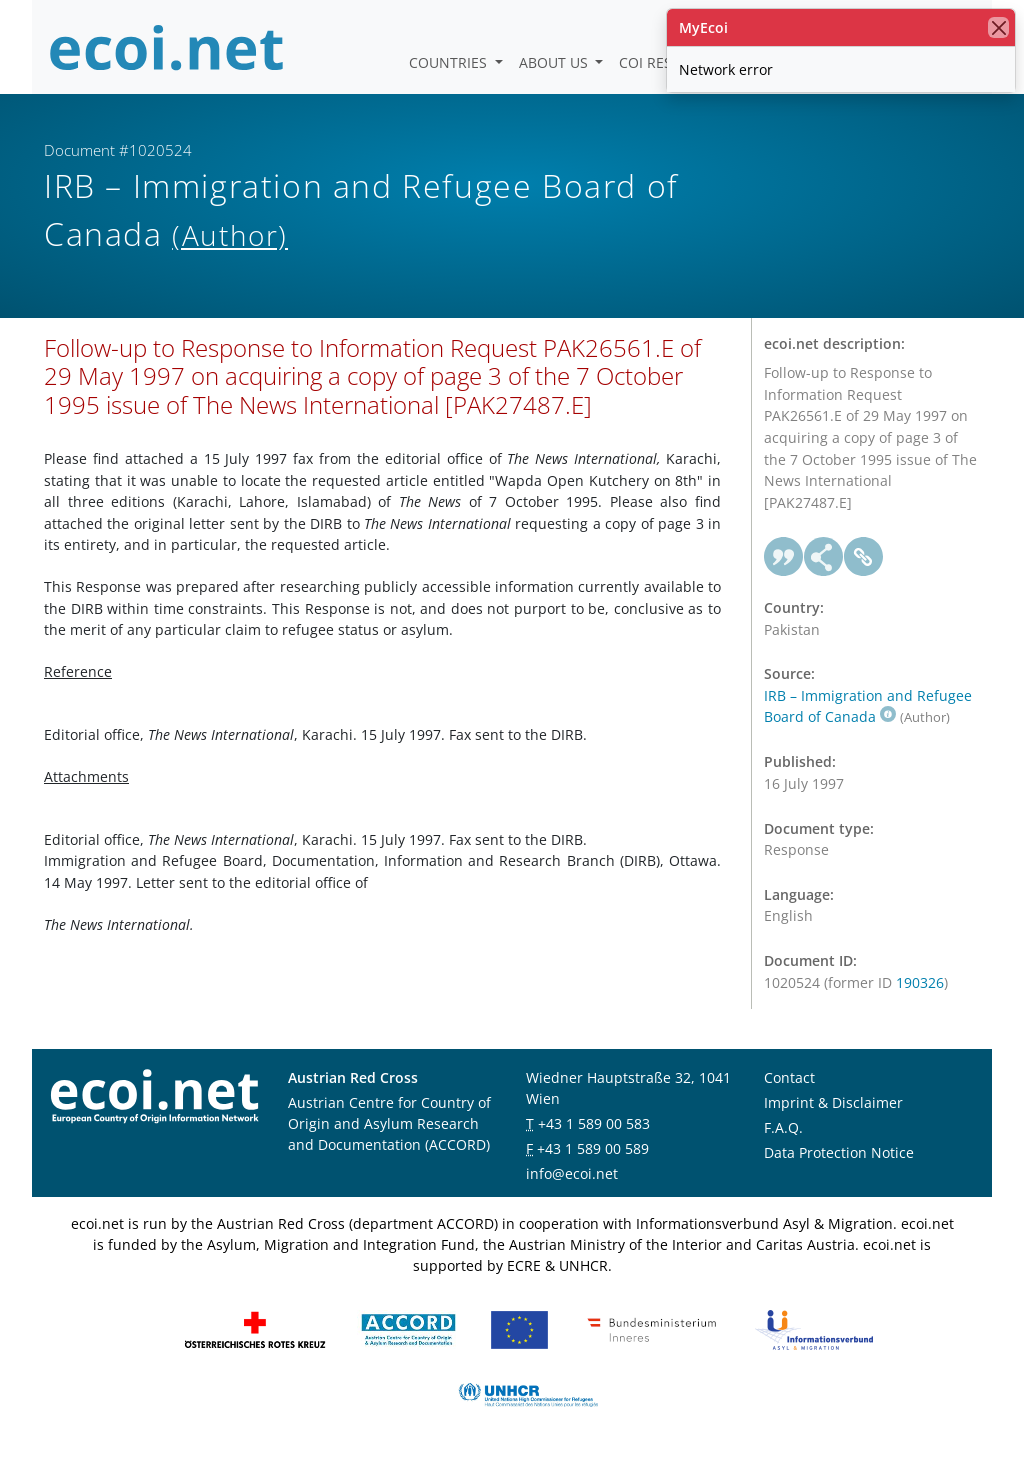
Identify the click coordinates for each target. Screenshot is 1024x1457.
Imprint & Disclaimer (833, 1102)
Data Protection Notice (839, 1152)
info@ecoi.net (572, 1173)
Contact (789, 1077)
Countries (450, 62)
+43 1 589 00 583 (594, 1123)
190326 (920, 982)
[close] (998, 27)
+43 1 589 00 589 (593, 1148)
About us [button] (555, 62)
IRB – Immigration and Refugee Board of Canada (868, 706)
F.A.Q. (783, 1127)
